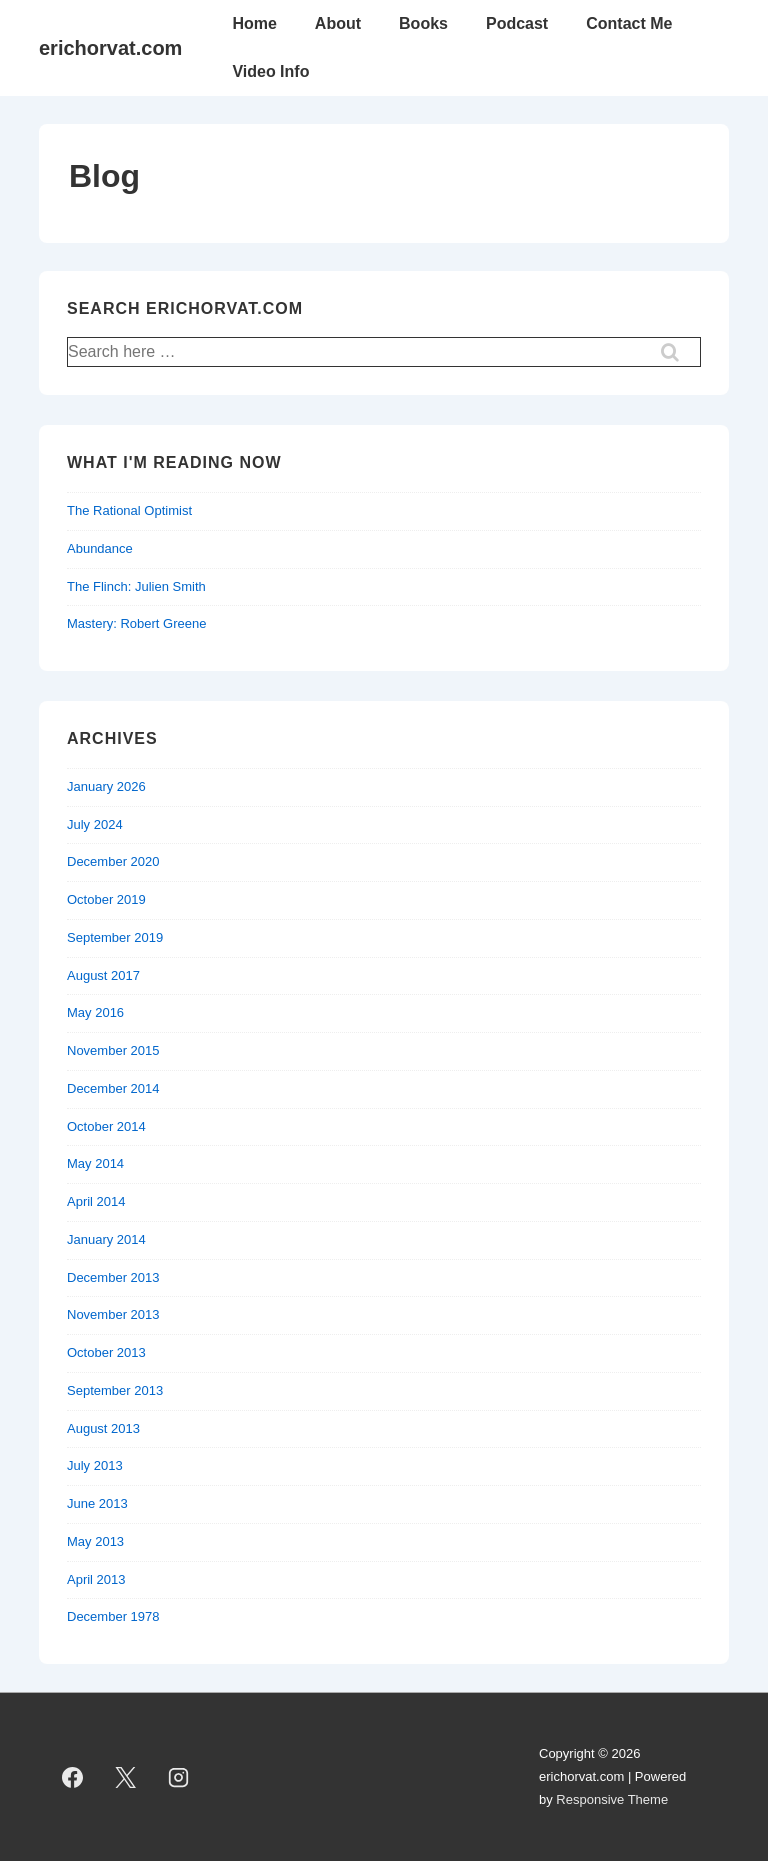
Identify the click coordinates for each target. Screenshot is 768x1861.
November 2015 (113, 1050)
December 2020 (113, 861)
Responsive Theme (612, 1799)
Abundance (100, 548)
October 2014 (106, 1126)
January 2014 (106, 1239)
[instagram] (179, 1777)
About (338, 23)
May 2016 (95, 1012)
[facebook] (73, 1777)
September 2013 (115, 1390)
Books (423, 23)
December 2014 (113, 1088)
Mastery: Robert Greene (136, 623)
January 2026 (106, 786)
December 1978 (113, 1616)
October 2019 (106, 899)
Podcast (517, 23)
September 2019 (115, 937)
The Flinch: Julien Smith (136, 586)
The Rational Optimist (129, 510)
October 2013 (106, 1352)
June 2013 (97, 1503)
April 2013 (96, 1579)
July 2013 (95, 1465)
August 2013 (103, 1428)
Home (254, 23)
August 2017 (103, 975)
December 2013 (113, 1277)
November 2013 (113, 1314)
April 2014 (96, 1201)
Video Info (270, 71)
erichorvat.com (110, 48)
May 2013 (95, 1541)
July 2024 (95, 824)
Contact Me (629, 23)
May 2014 (95, 1163)
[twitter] (126, 1777)
